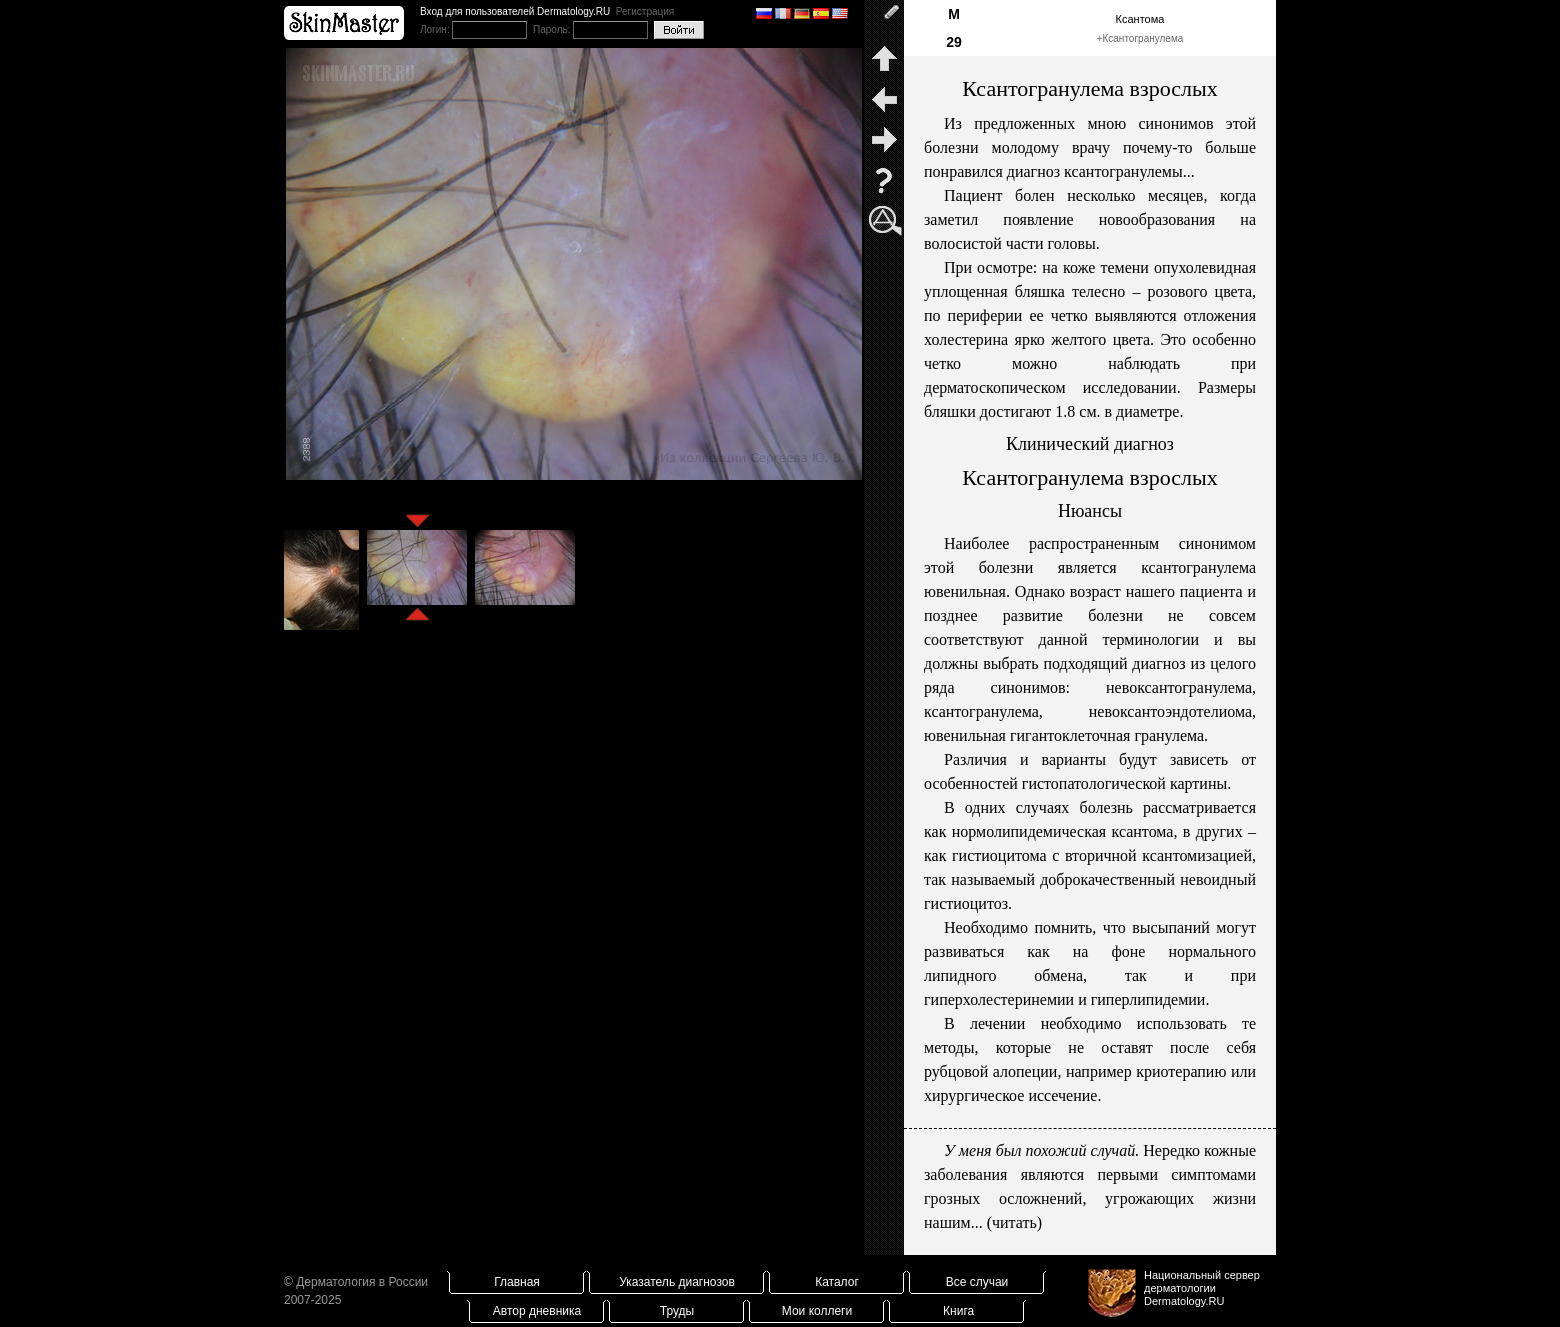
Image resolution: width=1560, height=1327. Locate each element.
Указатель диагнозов (677, 1282)
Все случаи (977, 1282)
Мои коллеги (817, 1311)
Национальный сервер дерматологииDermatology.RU (1202, 1288)
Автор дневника (537, 1311)
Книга (958, 1311)
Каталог (837, 1282)
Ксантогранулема (1142, 38)
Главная (517, 1282)
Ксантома (1140, 19)
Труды (677, 1311)
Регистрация (645, 11)
